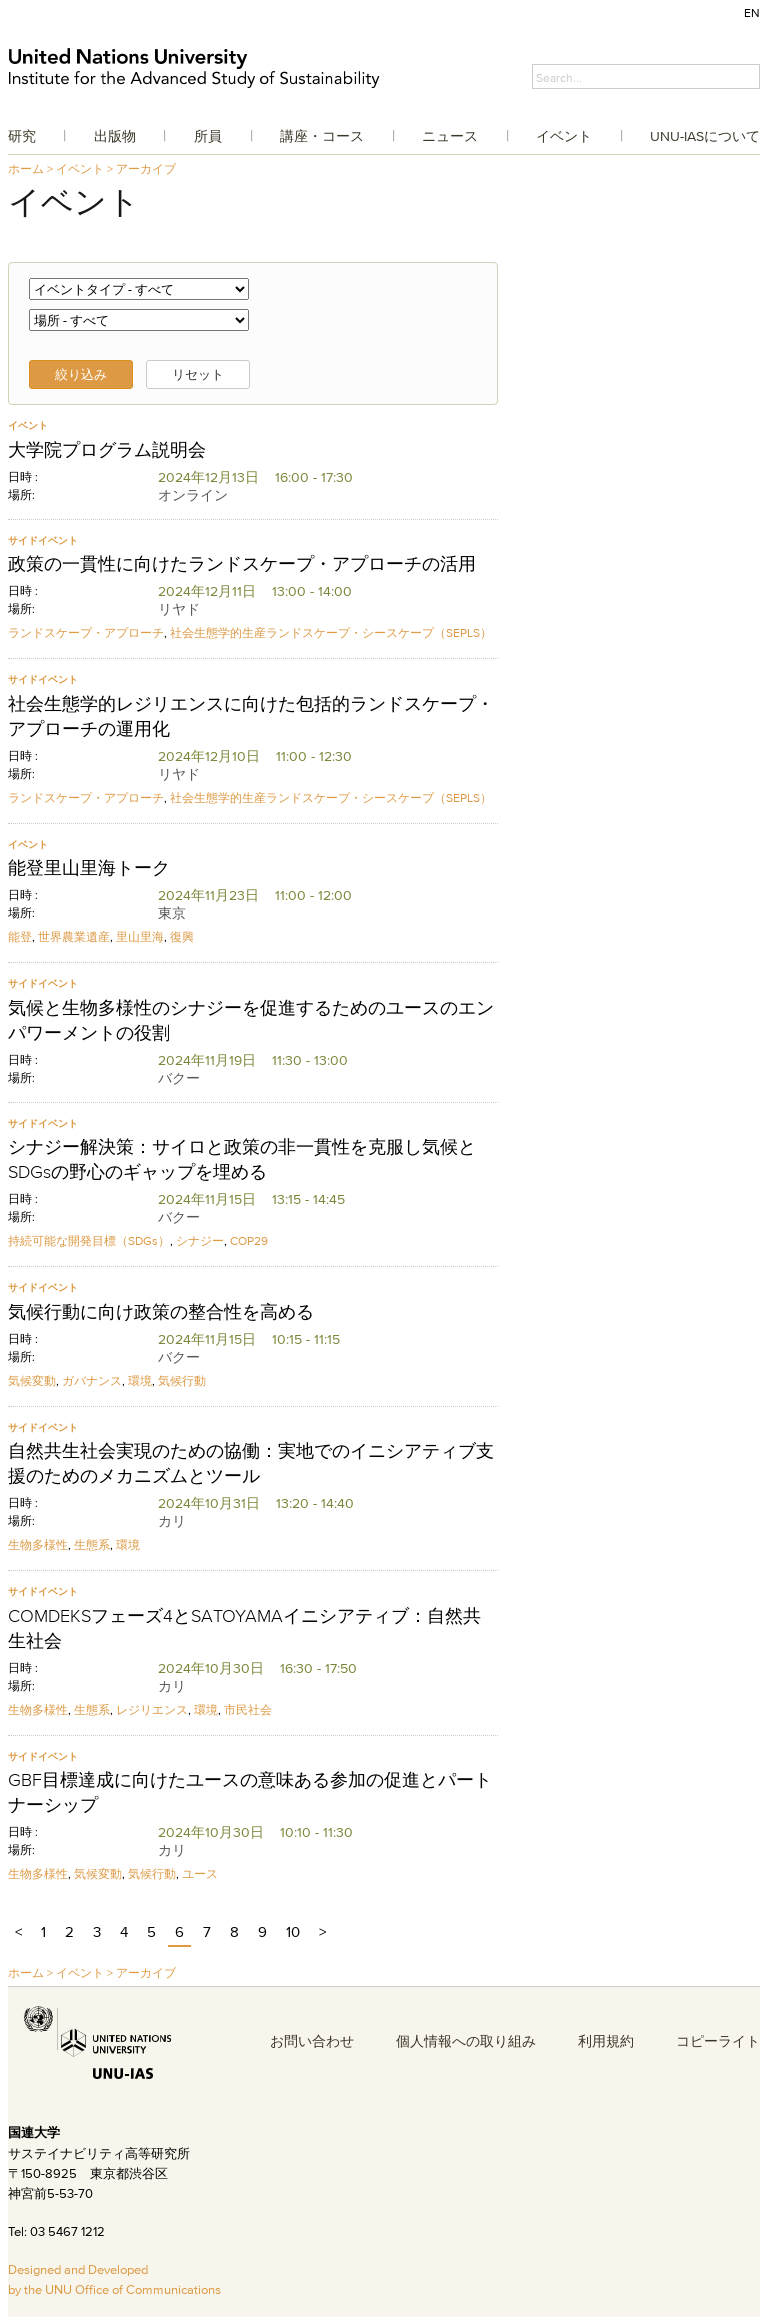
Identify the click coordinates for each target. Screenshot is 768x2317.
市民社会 (248, 1709)
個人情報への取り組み (466, 2041)
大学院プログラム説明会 (107, 450)
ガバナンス (92, 1380)
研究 (22, 136)
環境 (140, 1380)
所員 (208, 136)
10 (293, 1931)
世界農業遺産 (74, 936)
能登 (20, 936)
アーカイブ (146, 168)
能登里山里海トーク (89, 868)
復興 (182, 936)
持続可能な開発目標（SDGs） (89, 1240)
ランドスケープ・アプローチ (86, 632)
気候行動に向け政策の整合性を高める (161, 1312)
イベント (564, 136)
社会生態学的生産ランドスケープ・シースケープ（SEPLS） (331, 632)
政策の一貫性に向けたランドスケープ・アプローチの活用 (242, 564)
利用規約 (606, 2041)
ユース (200, 1873)
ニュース (450, 136)
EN (752, 12)
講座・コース (322, 136)
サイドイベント (43, 540)
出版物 (115, 136)
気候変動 (32, 1380)
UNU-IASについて (705, 136)
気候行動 (182, 1380)
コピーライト (718, 2041)
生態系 (92, 1544)
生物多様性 (38, 1544)
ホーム (26, 168)
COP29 (249, 1240)
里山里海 (140, 936)
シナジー (200, 1240)
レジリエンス (152, 1709)
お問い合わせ (312, 2041)
